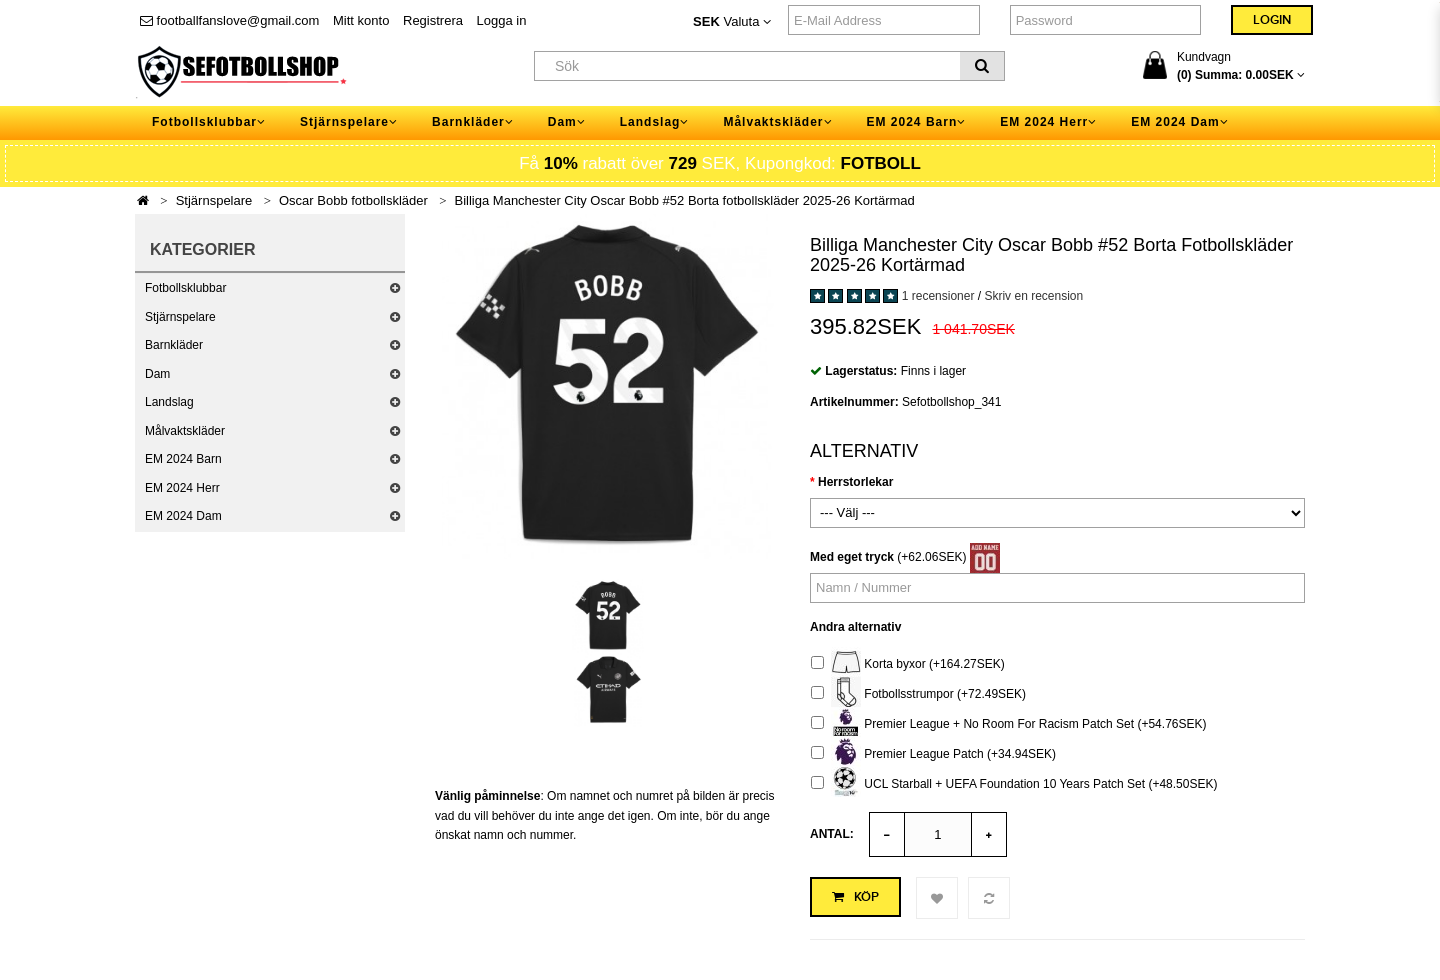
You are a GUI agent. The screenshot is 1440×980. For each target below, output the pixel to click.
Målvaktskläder (185, 431)
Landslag (169, 402)
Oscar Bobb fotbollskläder (353, 200)
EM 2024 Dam (183, 516)
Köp (855, 897)
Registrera (433, 20)
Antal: (832, 834)
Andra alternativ (855, 627)
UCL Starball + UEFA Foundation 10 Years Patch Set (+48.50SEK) (1014, 784)
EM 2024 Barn (183, 459)
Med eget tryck (852, 557)
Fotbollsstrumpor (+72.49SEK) (918, 694)
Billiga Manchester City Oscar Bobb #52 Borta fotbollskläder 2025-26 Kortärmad (685, 200)
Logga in (502, 20)
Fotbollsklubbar (185, 288)
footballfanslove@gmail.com (229, 20)
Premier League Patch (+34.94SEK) (933, 754)
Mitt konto (361, 20)
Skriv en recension (1033, 296)
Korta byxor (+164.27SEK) (908, 664)
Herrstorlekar (855, 482)
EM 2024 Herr (182, 488)
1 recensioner (938, 296)
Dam (157, 374)
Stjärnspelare (214, 200)
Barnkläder (174, 345)
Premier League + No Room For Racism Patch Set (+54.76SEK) (1009, 724)
